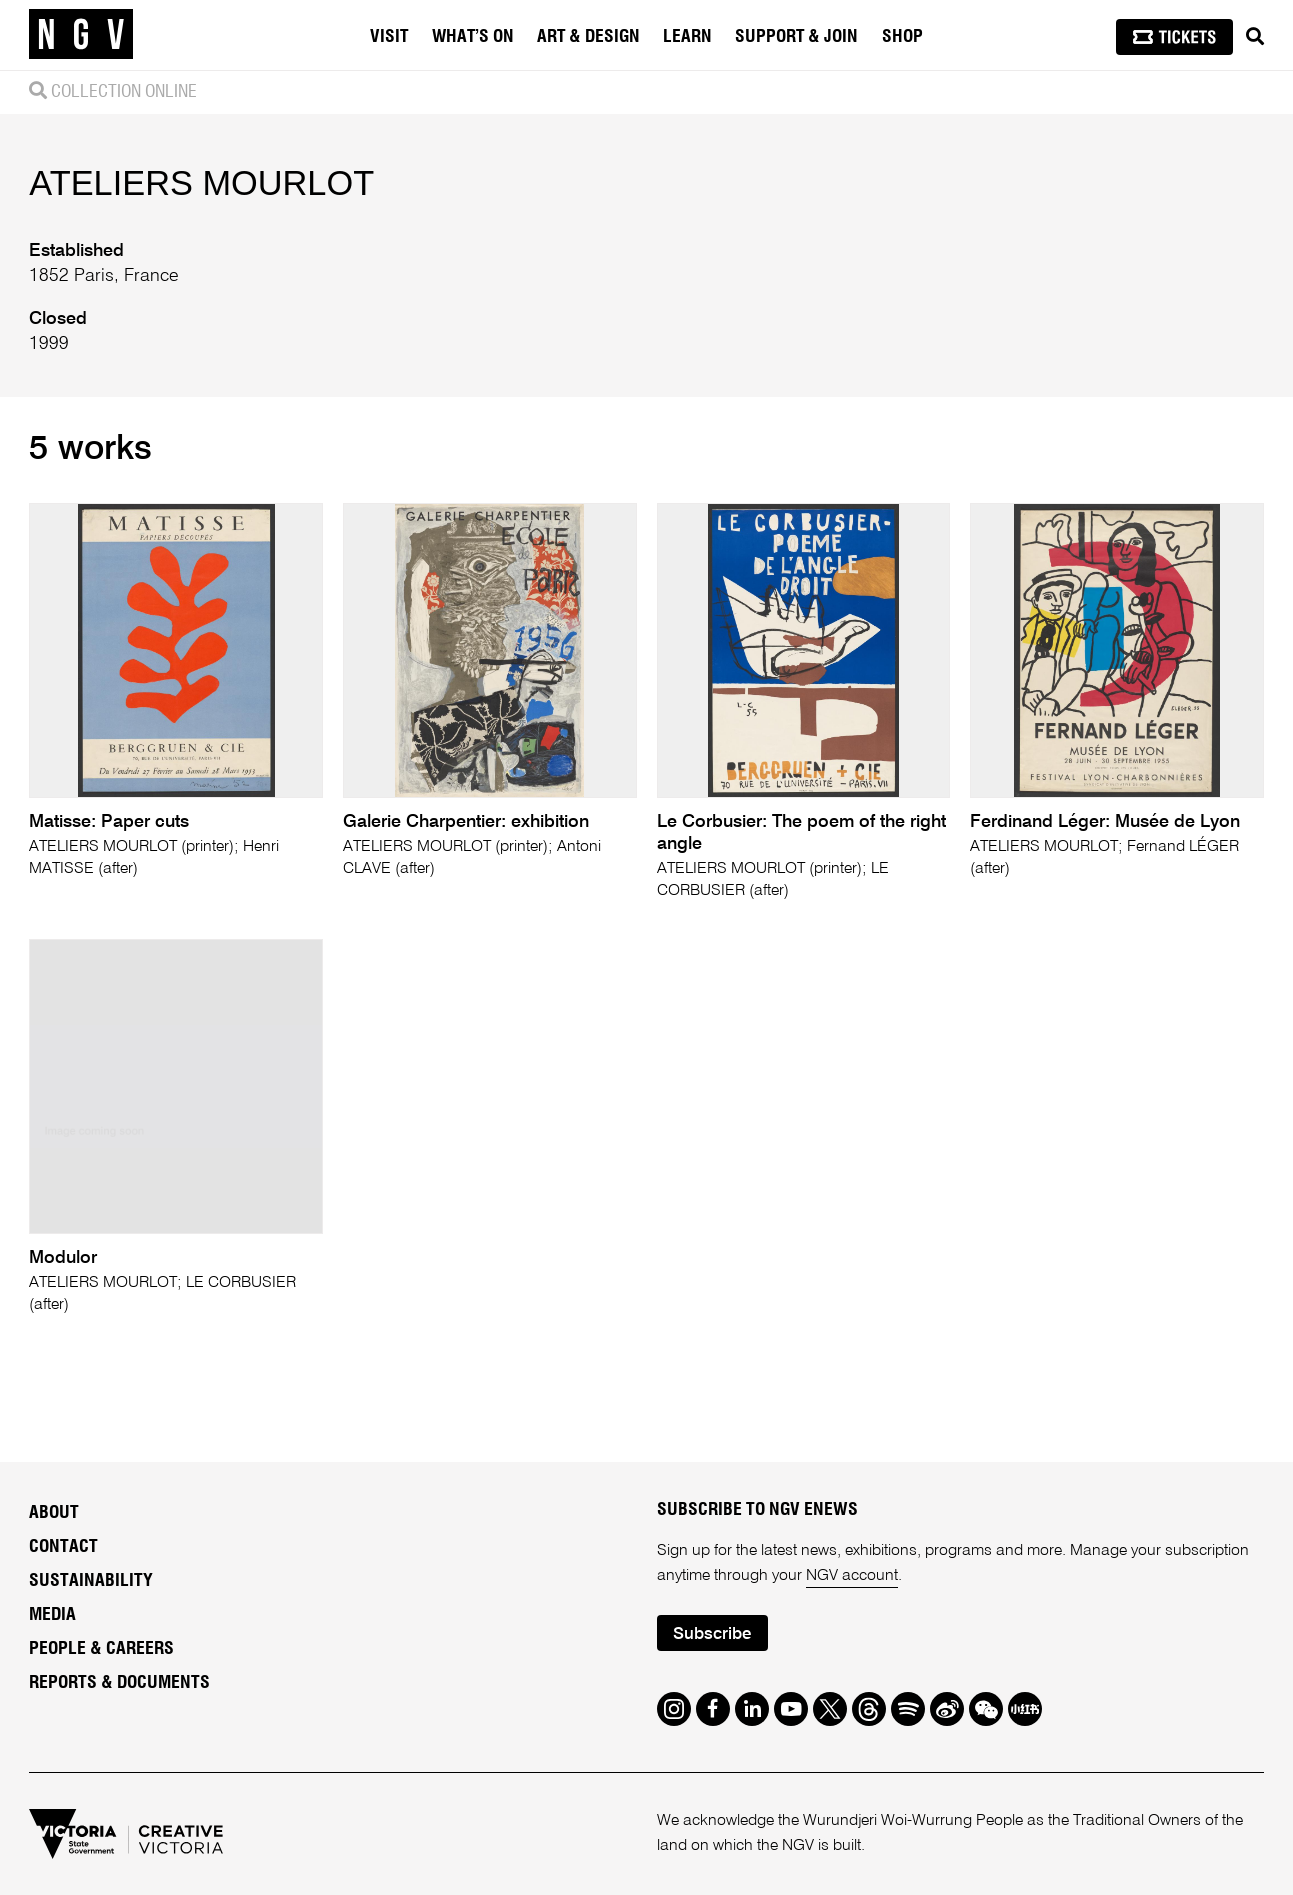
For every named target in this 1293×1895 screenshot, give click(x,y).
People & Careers (101, 1649)
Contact (63, 1547)
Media (52, 1615)
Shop (902, 37)
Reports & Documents (119, 1683)
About (54, 1513)
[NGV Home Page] (81, 35)
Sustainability (91, 1581)
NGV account (852, 1576)
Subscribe (712, 1634)
